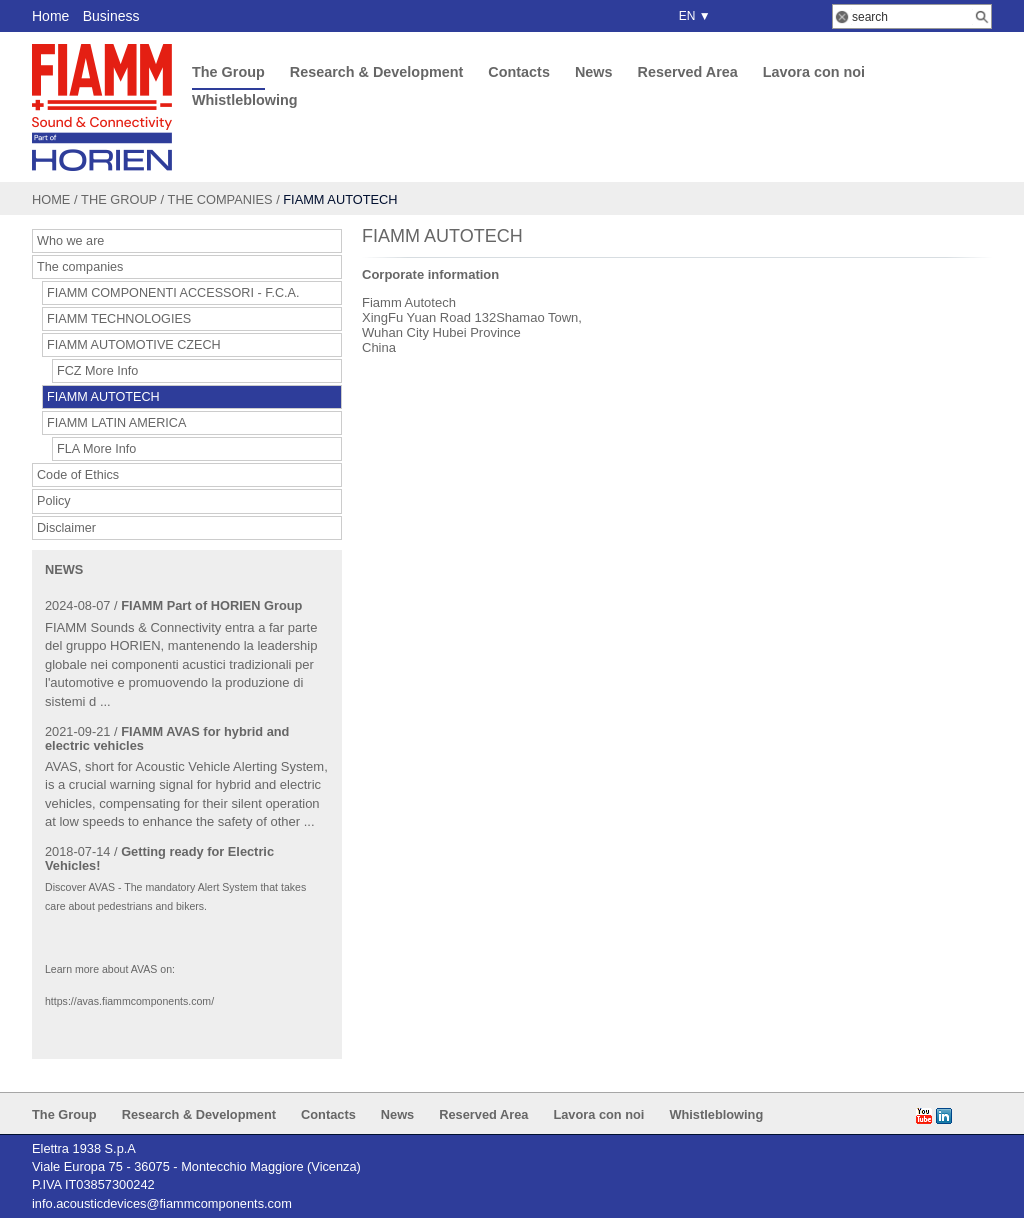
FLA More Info (96, 449)
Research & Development (377, 72)
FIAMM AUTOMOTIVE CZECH (134, 345)
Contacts (519, 72)
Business (111, 16)
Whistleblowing (245, 100)
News (594, 72)
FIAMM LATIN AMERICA (116, 423)
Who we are (70, 241)
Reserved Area (687, 72)
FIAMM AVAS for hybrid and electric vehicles (167, 738)
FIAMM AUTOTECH (103, 397)
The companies (220, 199)
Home (50, 16)
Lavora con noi (814, 72)
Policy (54, 501)
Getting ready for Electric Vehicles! (159, 858)
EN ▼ (691, 16)
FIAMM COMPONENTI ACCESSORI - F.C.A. (173, 293)
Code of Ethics (78, 475)
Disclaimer (66, 528)
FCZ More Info (97, 371)
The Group (228, 72)
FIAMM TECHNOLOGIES (119, 319)
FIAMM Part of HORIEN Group (211, 605)
